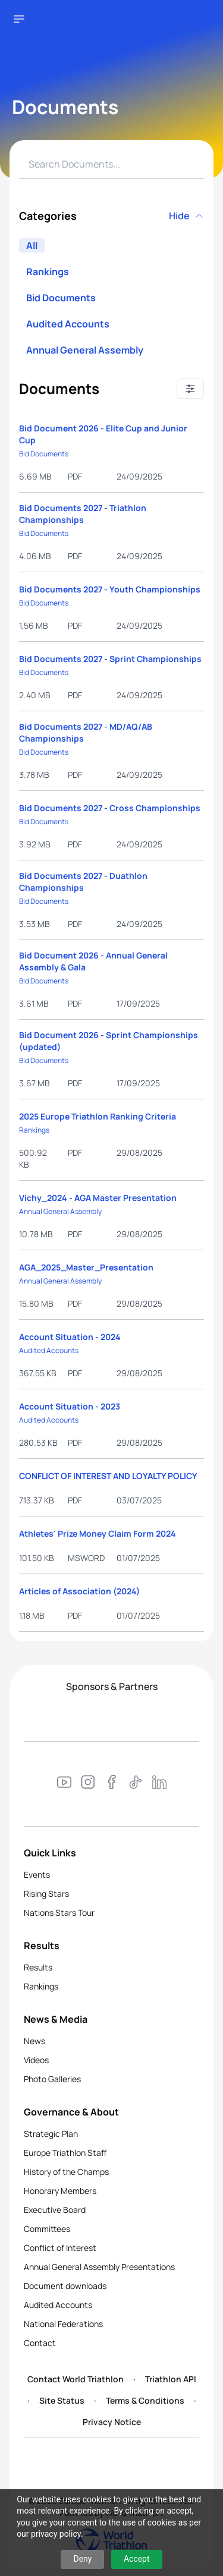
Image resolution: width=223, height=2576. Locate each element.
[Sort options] (190, 389)
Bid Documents (61, 297)
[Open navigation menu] (19, 19)
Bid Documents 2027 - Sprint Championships (110, 658)
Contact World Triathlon (75, 2379)
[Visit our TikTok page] (135, 1784)
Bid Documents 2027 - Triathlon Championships (82, 513)
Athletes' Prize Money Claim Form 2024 (97, 1533)
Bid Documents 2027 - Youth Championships (109, 589)
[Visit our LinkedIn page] (159, 1784)
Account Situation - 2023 (69, 1406)
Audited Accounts (67, 323)
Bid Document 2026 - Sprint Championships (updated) (108, 1040)
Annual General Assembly (84, 350)
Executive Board (55, 2209)
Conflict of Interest (60, 2247)
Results (38, 1967)
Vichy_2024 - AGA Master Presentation (98, 1197)
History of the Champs (66, 2171)
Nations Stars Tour (59, 1912)
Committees (47, 2228)
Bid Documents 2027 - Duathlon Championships (83, 881)
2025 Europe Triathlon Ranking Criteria (97, 1116)
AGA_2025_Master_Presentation (86, 1267)
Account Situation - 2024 (70, 1336)
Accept (137, 2559)
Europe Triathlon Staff (65, 2152)
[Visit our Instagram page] (88, 1784)
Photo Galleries (52, 2079)
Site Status (61, 2400)
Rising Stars (46, 1893)
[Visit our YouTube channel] (64, 1784)
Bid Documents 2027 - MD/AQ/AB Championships (85, 732)
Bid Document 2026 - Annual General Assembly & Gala (93, 961)
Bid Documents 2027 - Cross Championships (109, 808)
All (31, 245)
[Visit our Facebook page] (112, 1784)
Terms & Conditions (145, 2400)
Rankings (47, 271)
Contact (40, 2342)
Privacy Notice (112, 2421)
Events (37, 1874)
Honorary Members (60, 2190)
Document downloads (65, 2285)
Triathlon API (170, 2379)
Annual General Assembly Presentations (99, 2266)
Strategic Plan (51, 2133)
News (34, 2041)
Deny (82, 2559)
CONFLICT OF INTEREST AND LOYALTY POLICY (108, 1475)
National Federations (63, 2323)
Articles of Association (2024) (79, 1591)
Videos (36, 2060)
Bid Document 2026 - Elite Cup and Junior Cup (103, 434)
